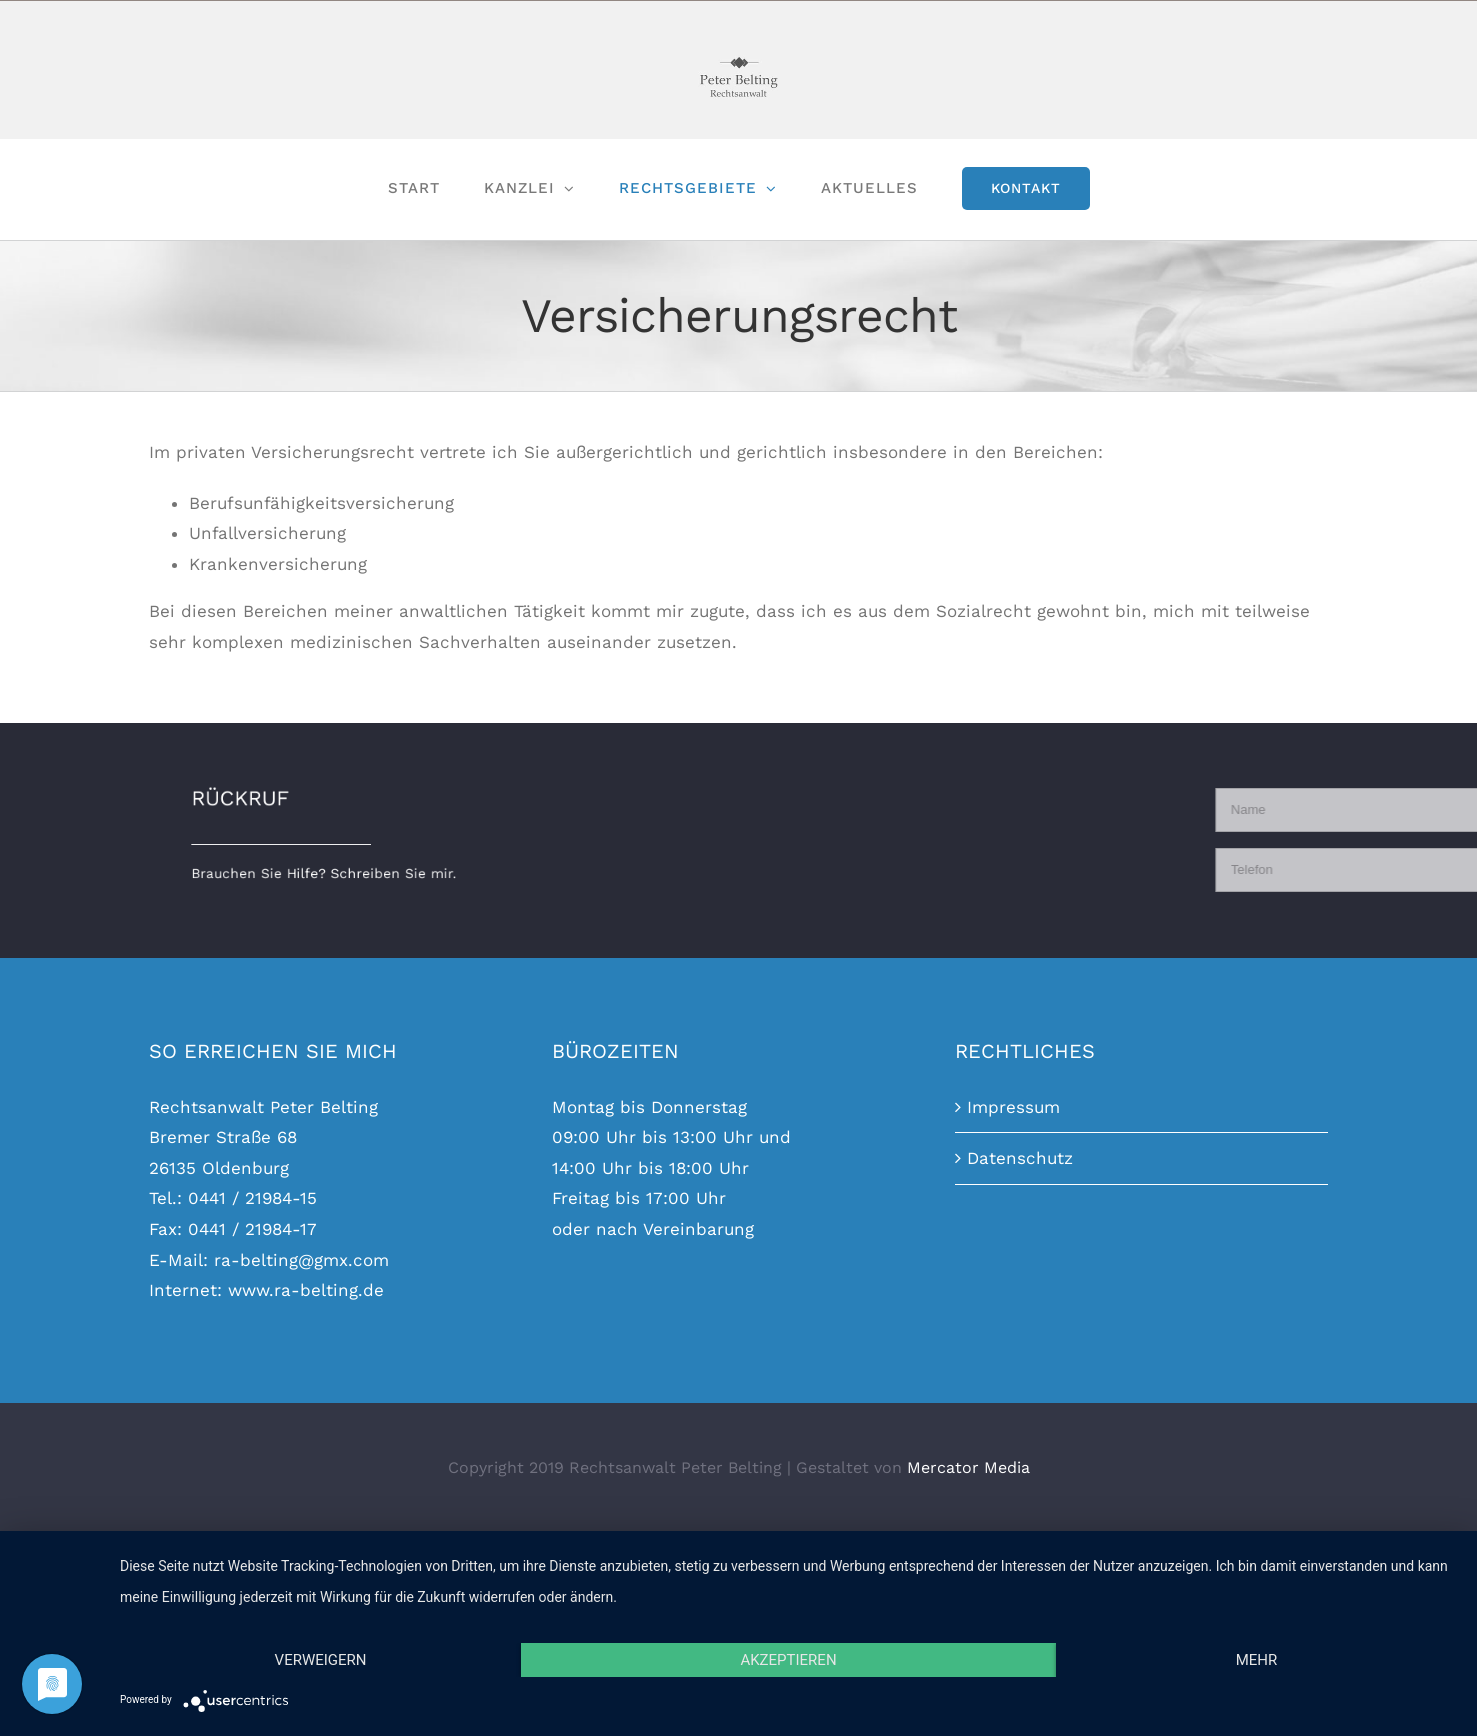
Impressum (1013, 1107)
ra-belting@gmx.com (301, 1260)
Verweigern (321, 1660)
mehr (1257, 1660)
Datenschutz (1020, 1158)
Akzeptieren (788, 1660)
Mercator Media (968, 1467)
